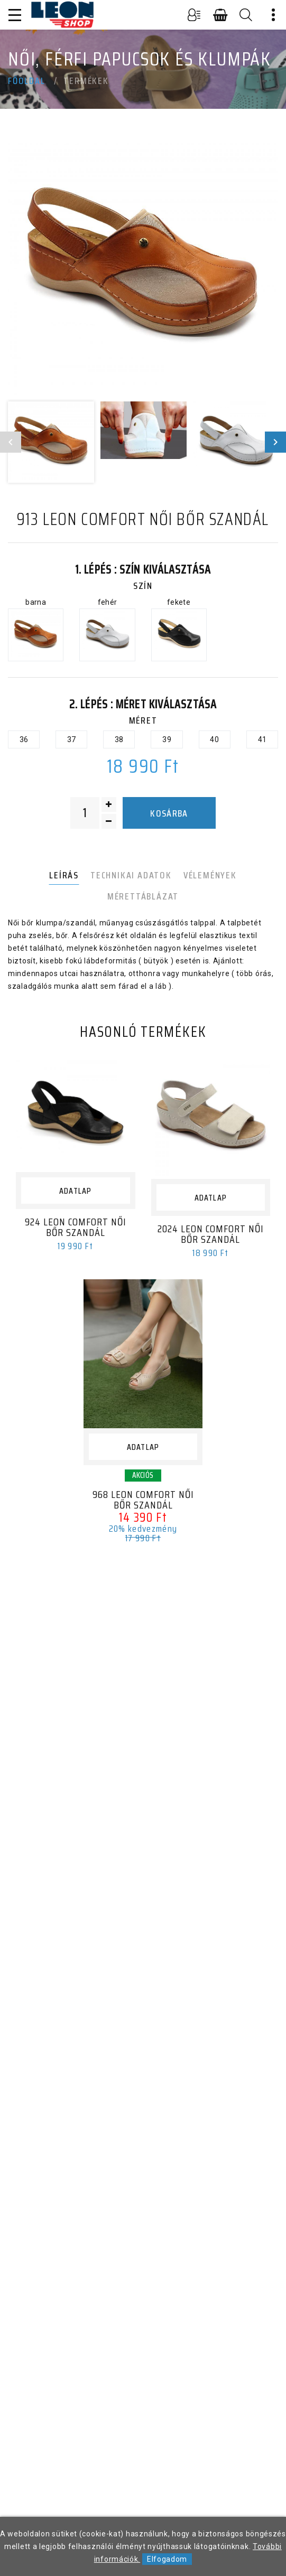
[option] (143, 267)
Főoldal (26, 80)
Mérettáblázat (143, 896)
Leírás (64, 875)
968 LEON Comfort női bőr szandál (143, 1499)
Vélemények (210, 875)
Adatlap (75, 1190)
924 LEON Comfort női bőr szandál (75, 1227)
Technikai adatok (131, 875)
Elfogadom (167, 2559)
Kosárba (169, 813)
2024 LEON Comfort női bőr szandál (211, 1234)
